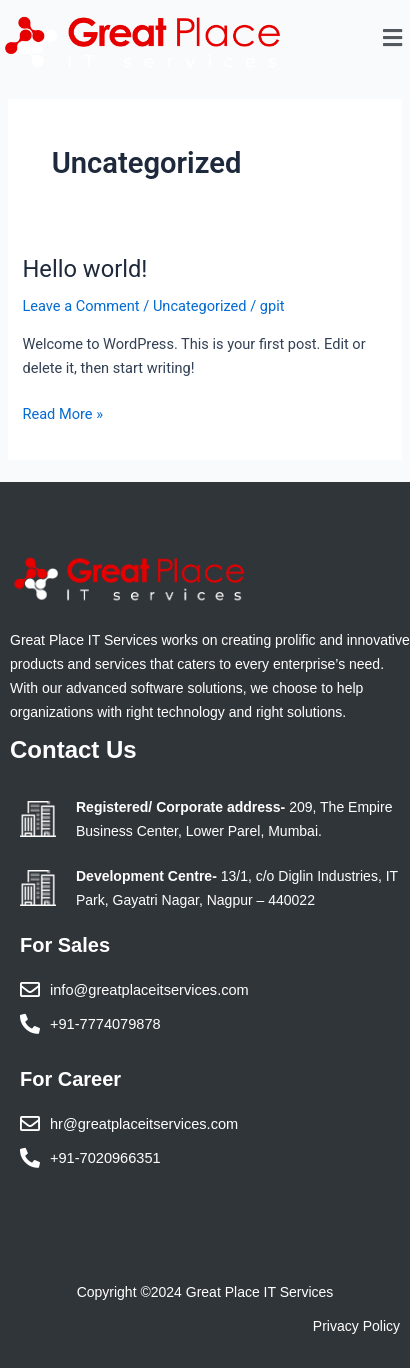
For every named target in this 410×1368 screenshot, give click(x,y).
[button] (393, 39)
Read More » (62, 412)
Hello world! (84, 269)
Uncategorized (200, 306)
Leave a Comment (80, 306)
